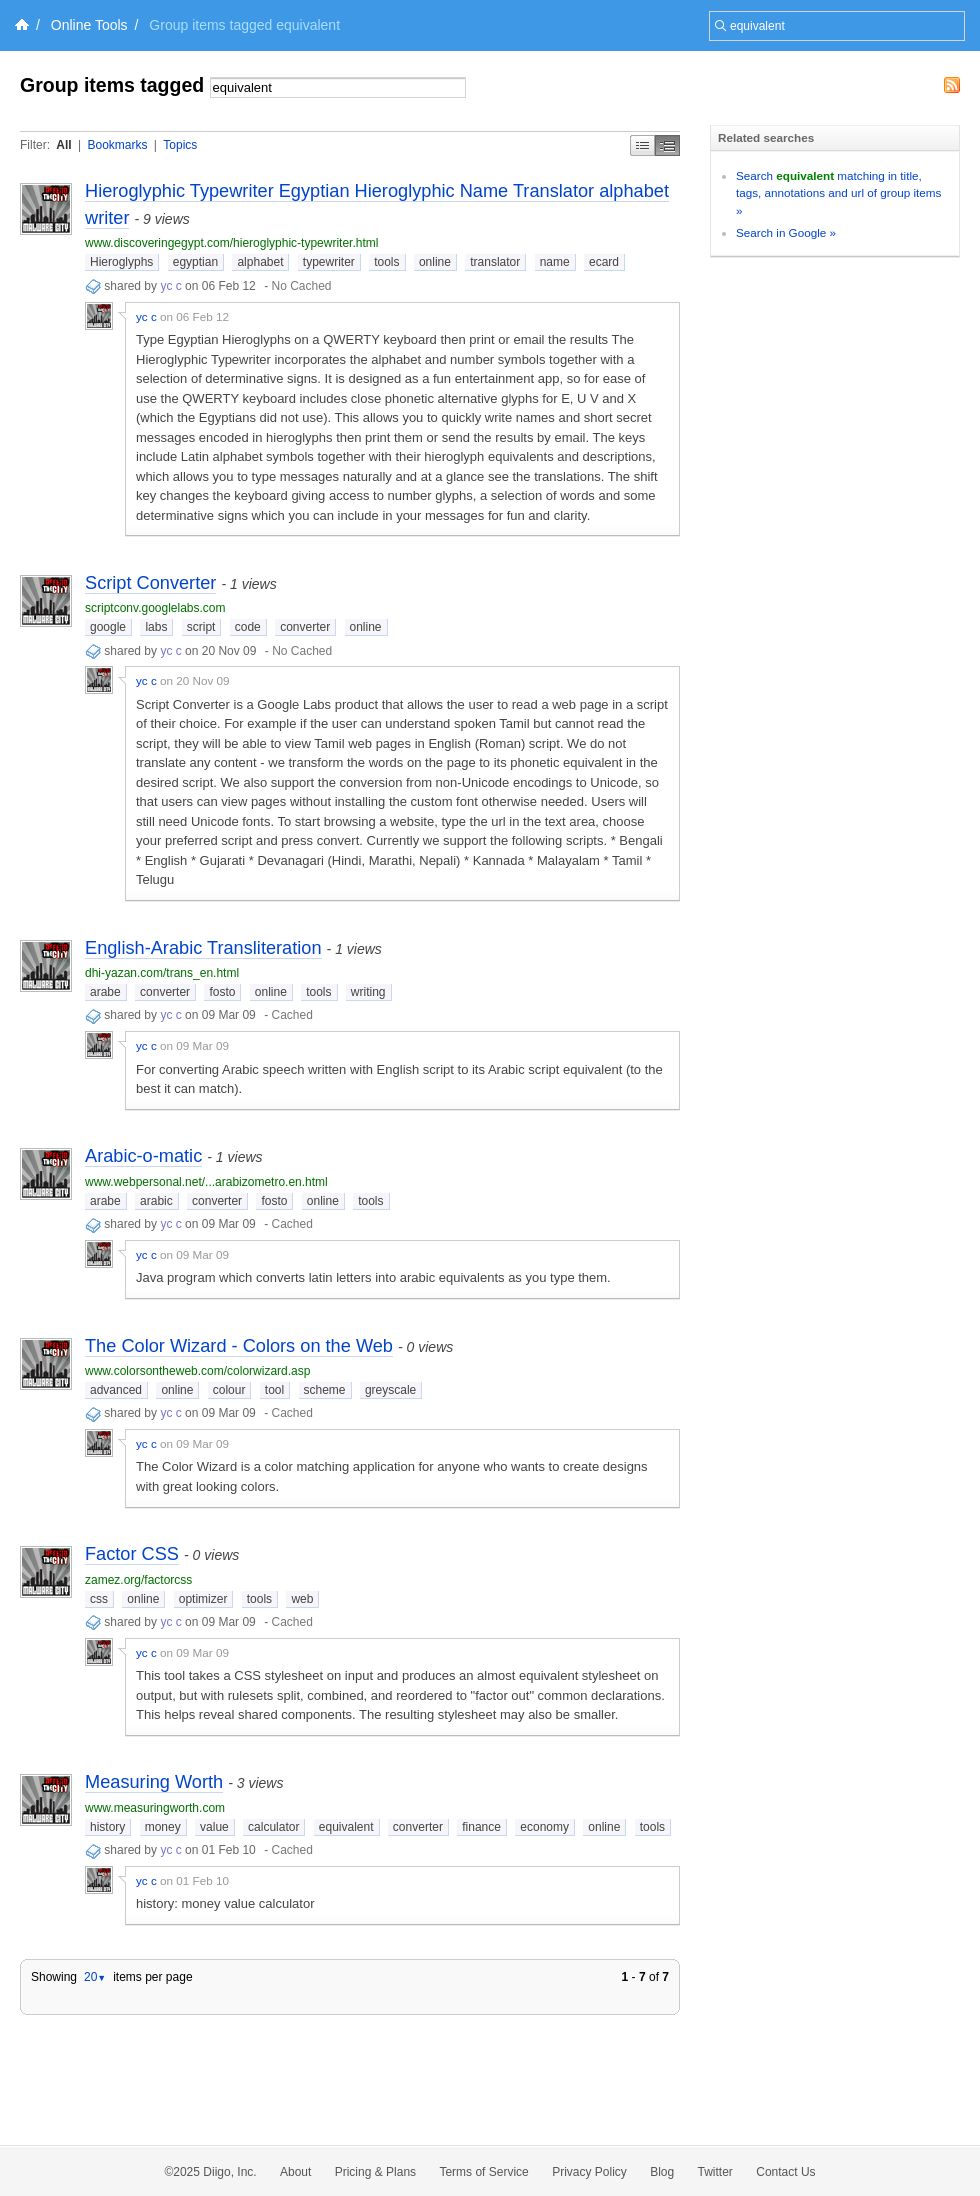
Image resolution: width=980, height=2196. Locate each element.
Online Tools (89, 25)
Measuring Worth (154, 1782)
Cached (291, 1015)
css (99, 1599)
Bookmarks (117, 145)
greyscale (390, 1390)
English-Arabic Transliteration (203, 948)
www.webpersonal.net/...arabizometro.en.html (206, 1182)
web (302, 1599)
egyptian (195, 262)
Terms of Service (483, 2172)
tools (386, 262)
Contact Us (785, 2172)
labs (156, 627)
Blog (662, 2172)
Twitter (715, 2172)
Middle (667, 145)
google (108, 627)
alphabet (260, 262)
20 (95, 1977)
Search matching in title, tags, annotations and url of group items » (838, 193)
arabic (156, 1201)
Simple (642, 145)
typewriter (329, 262)
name (555, 262)
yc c (170, 286)
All (63, 145)
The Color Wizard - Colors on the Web (239, 1346)
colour (229, 1390)
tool (274, 1390)
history (107, 1827)
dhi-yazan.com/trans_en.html (162, 973)
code (248, 627)
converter (305, 627)
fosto (222, 992)
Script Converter (150, 583)
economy (544, 1827)
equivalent (346, 1827)
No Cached (301, 286)
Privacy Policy (589, 2172)
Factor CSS (132, 1554)
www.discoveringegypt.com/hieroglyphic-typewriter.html (231, 243)
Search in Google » (786, 232)
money (163, 1827)
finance (481, 1827)
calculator (273, 1827)
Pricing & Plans (375, 2172)
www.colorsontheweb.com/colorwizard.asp (197, 1371)
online (435, 262)
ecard (604, 262)
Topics (180, 145)
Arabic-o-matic (143, 1156)
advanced (116, 1390)
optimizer (203, 1599)
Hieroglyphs (121, 262)
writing (368, 992)
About (295, 2172)
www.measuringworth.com (155, 1808)
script (201, 627)
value (214, 1827)
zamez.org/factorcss (138, 1580)
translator (495, 262)
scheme (325, 1390)
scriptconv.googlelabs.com (155, 608)
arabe (105, 992)
